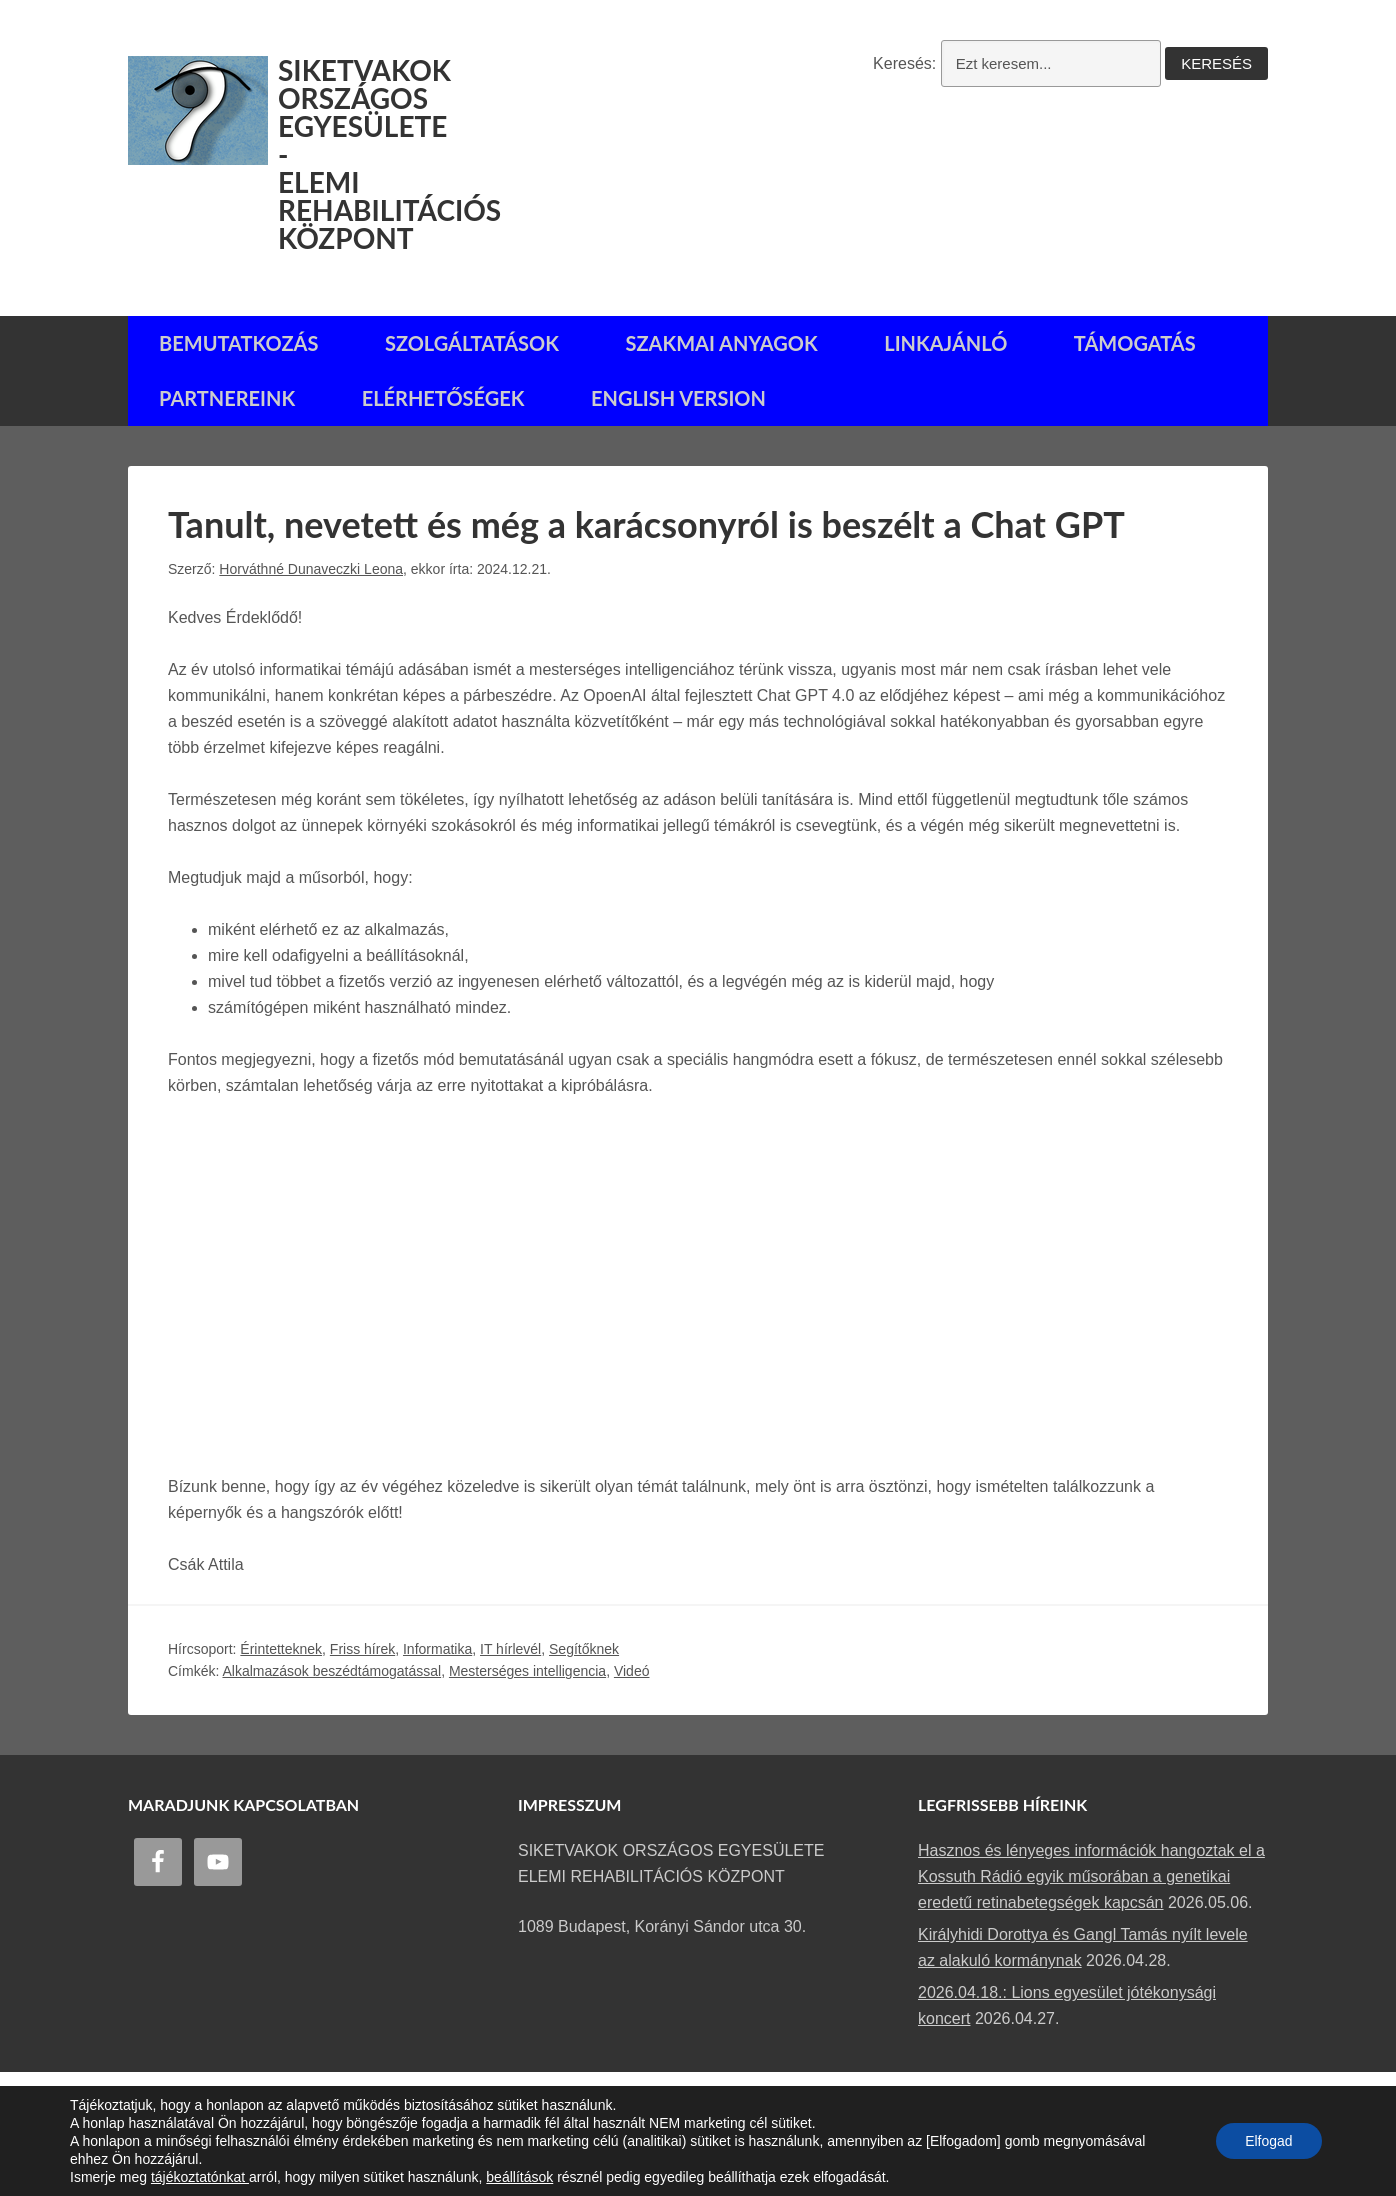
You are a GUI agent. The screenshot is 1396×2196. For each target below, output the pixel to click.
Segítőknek (584, 1647)
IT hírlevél (510, 1647)
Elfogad (1268, 2141)
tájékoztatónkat (200, 2177)
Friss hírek (362, 1647)
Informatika (437, 1647)
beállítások (519, 2177)
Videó (632, 1670)
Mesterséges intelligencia (527, 1670)
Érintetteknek (281, 1647)
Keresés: (904, 63)
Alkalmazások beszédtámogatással (331, 1670)
